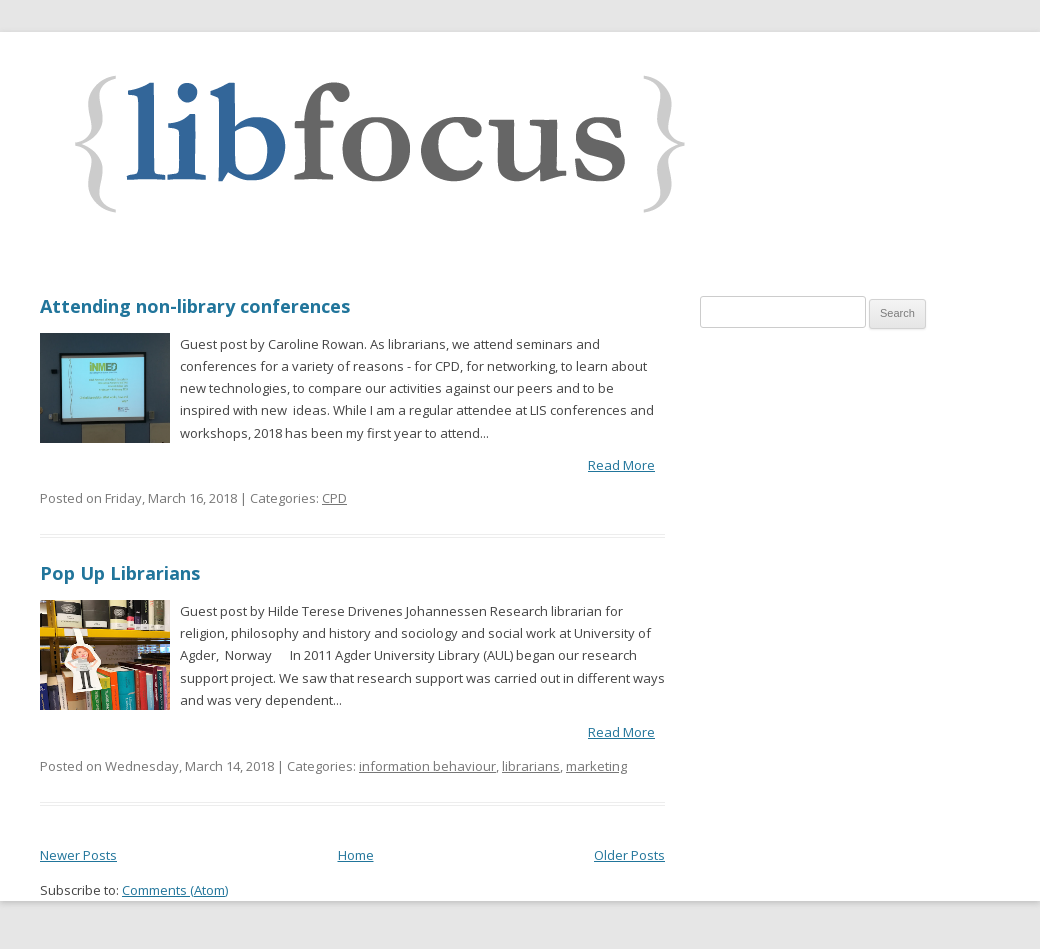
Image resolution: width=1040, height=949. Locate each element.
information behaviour (427, 766)
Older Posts (629, 855)
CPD (334, 498)
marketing (596, 766)
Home (356, 855)
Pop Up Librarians (120, 573)
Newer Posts (78, 855)
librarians (531, 766)
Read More (621, 465)
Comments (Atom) (175, 890)
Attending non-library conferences (195, 306)
